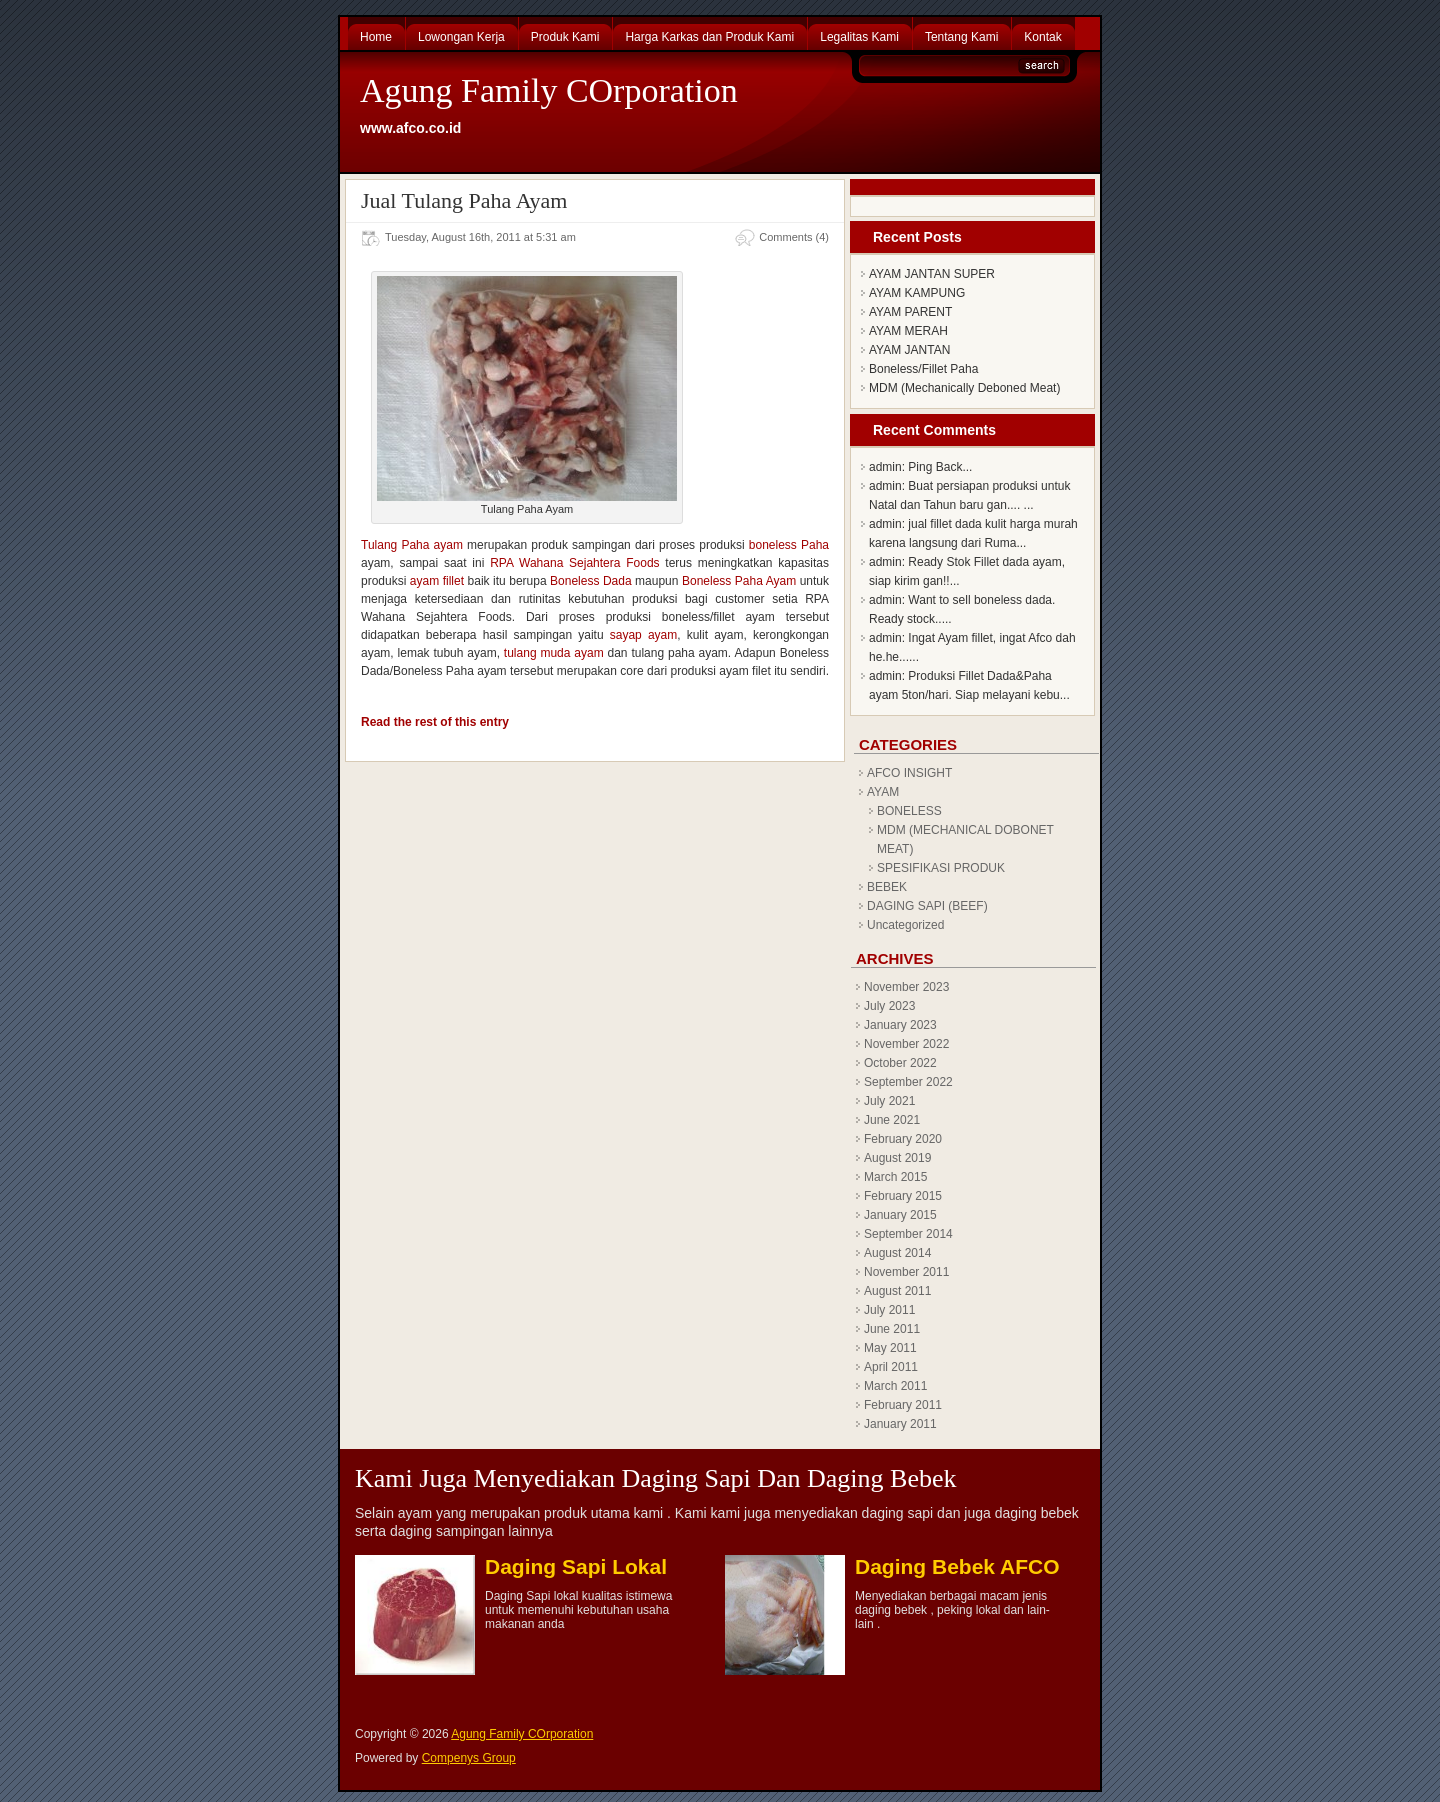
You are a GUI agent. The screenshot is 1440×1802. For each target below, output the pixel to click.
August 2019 (897, 1158)
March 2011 (895, 1386)
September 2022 (908, 1082)
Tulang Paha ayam (412, 545)
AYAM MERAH (908, 331)
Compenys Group (469, 1758)
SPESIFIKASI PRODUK (941, 868)
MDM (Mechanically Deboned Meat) (964, 388)
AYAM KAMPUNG (917, 293)
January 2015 (900, 1215)
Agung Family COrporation (549, 90)
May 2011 (890, 1348)
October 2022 (900, 1063)
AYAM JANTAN (909, 350)
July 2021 (889, 1101)
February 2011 (903, 1405)
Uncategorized (905, 925)
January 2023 (900, 1025)
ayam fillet (437, 581)
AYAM (883, 792)
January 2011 (900, 1424)
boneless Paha (789, 545)
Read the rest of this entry (435, 722)
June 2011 (892, 1329)
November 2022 (906, 1044)
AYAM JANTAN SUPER (932, 274)
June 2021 (892, 1120)
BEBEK (887, 887)
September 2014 (908, 1234)
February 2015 (903, 1196)
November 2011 (906, 1272)
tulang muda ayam (554, 653)
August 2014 (897, 1253)
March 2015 (895, 1177)
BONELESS (909, 811)
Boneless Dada (591, 581)
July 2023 (889, 1006)
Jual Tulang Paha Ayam (464, 200)
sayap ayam (643, 635)
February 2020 (903, 1139)
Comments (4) (794, 237)
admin (885, 467)
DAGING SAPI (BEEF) (927, 906)
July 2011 (889, 1310)
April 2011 (891, 1367)
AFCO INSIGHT (909, 773)
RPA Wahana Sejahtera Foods (574, 563)
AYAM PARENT (910, 312)
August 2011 (897, 1291)
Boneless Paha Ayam (739, 581)
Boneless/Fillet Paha (923, 369)
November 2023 (906, 987)
